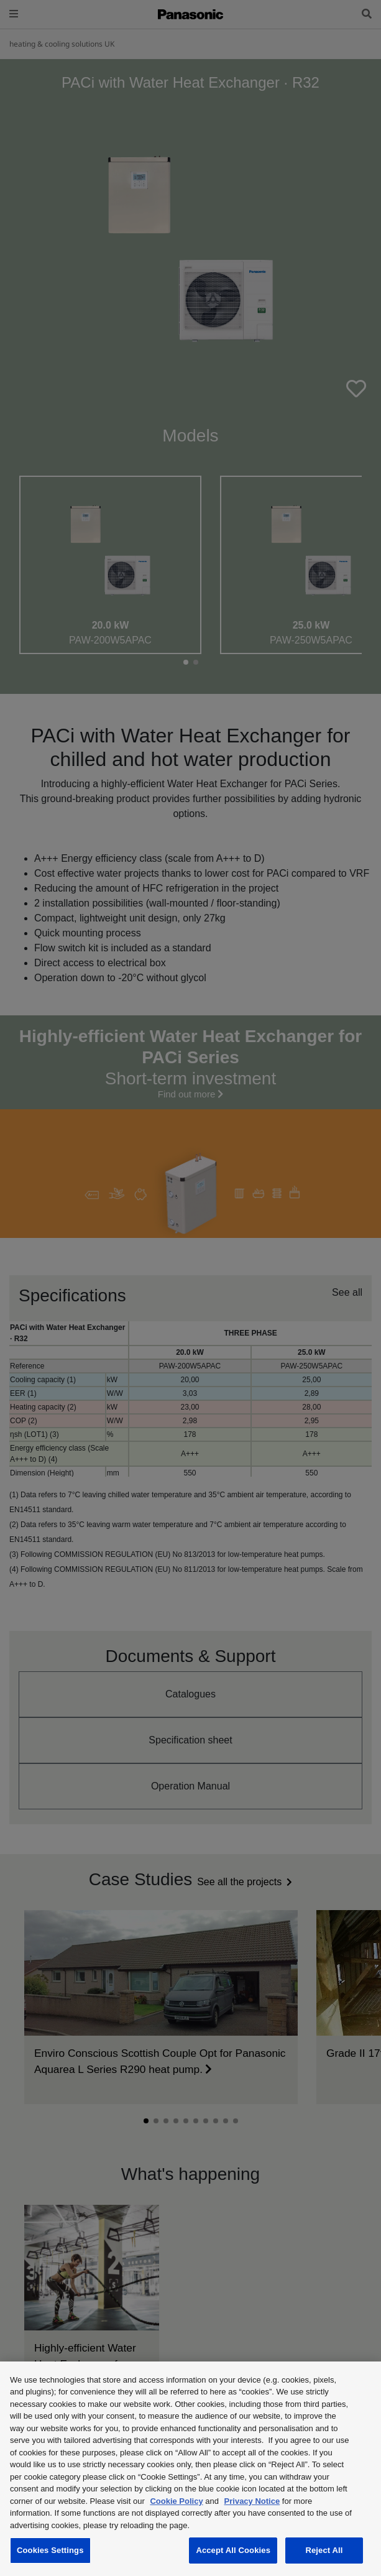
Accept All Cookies (233, 2550)
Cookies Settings (50, 2550)
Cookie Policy (176, 2501)
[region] (190, 2468)
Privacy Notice (252, 2501)
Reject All (323, 2550)
